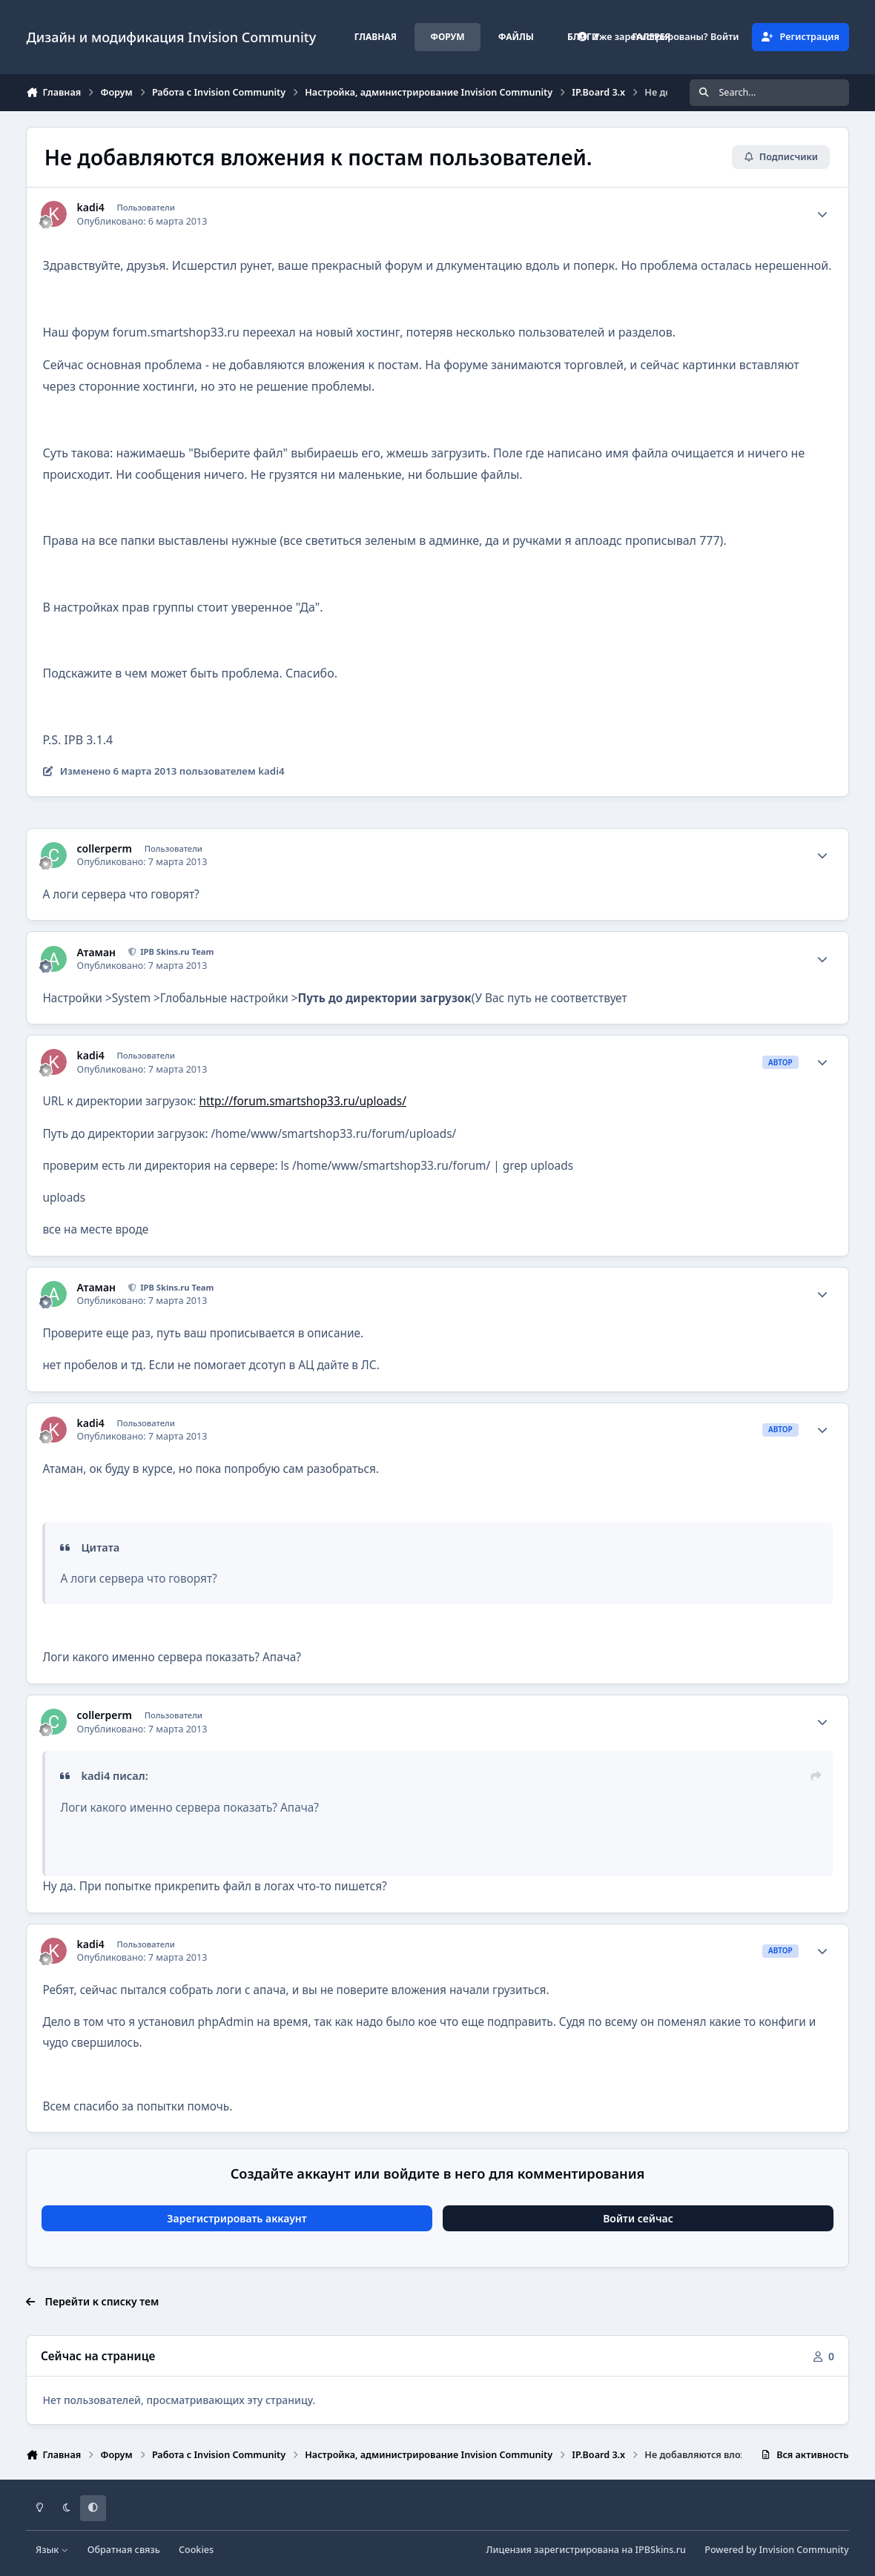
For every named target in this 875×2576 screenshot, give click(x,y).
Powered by (776, 2549)
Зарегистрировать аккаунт (236, 2218)
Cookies (196, 2549)
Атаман (96, 952)
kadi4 (91, 207)
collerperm (104, 848)
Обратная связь (124, 2549)
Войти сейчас (638, 2218)
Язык (52, 2549)
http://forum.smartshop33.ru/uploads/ (302, 1101)
